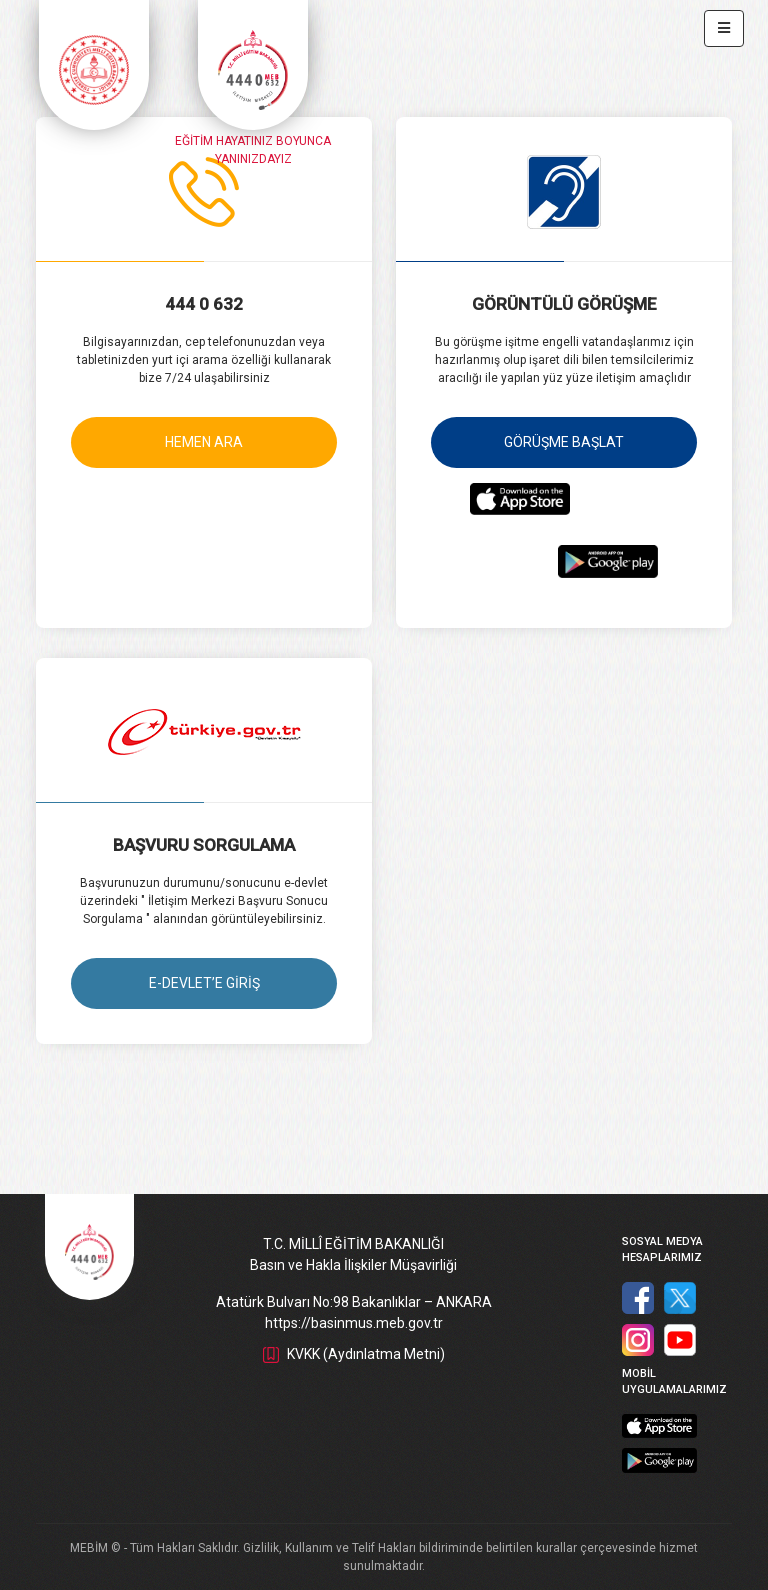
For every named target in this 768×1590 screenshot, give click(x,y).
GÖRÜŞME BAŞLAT (564, 442)
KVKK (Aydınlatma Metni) (354, 1354)
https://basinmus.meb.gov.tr (354, 1323)
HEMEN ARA (204, 442)
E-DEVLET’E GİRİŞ (204, 983)
